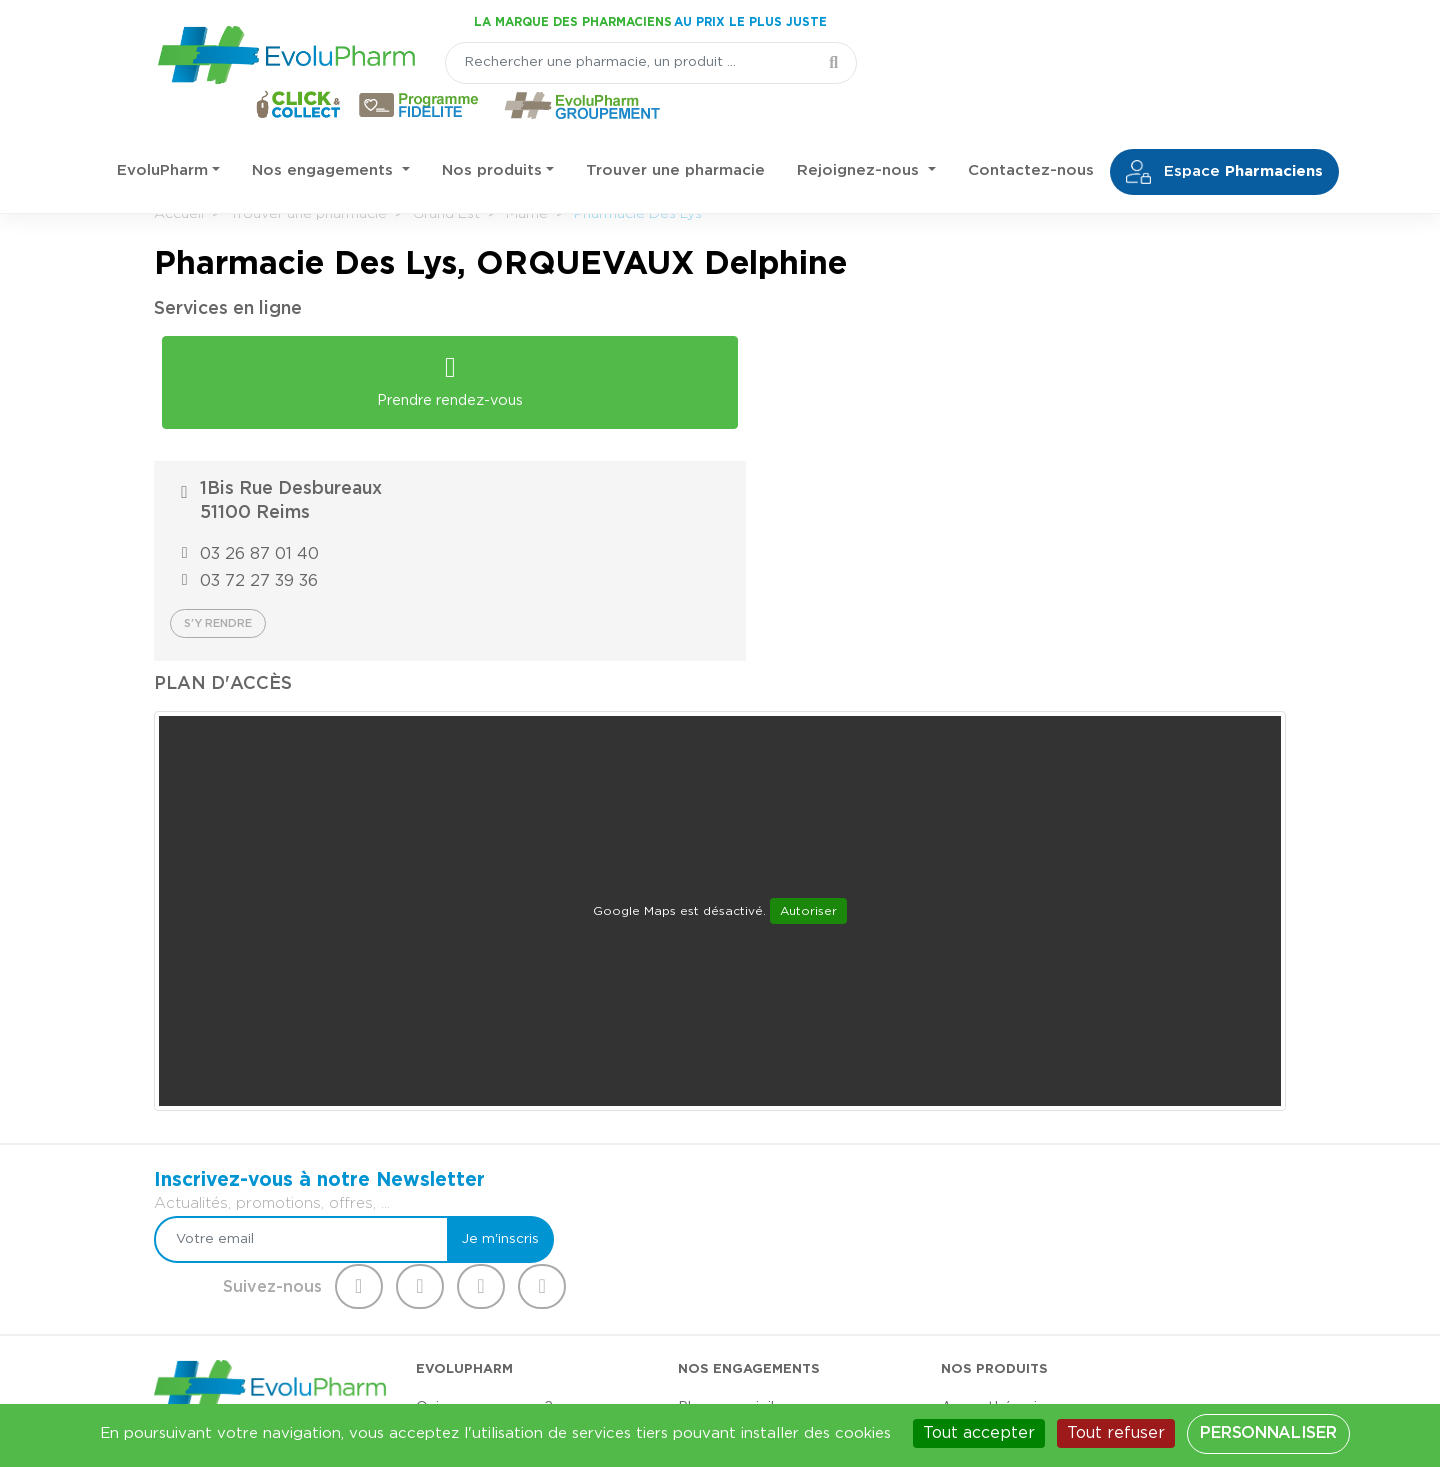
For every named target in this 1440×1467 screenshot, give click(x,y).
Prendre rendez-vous (435, 373)
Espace (1224, 131)
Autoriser (808, 742)
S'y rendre (799, 454)
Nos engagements (325, 129)
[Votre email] (667, 1023)
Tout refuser (1116, 1433)
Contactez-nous (1031, 129)
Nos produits (492, 129)
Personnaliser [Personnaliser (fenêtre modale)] (1268, 1433)
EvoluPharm (162, 129)
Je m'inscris (842, 1023)
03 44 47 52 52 (252, 1264)
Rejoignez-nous (860, 129)
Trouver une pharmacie (675, 129)
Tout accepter (979, 1433)
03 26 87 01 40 (840, 385)
